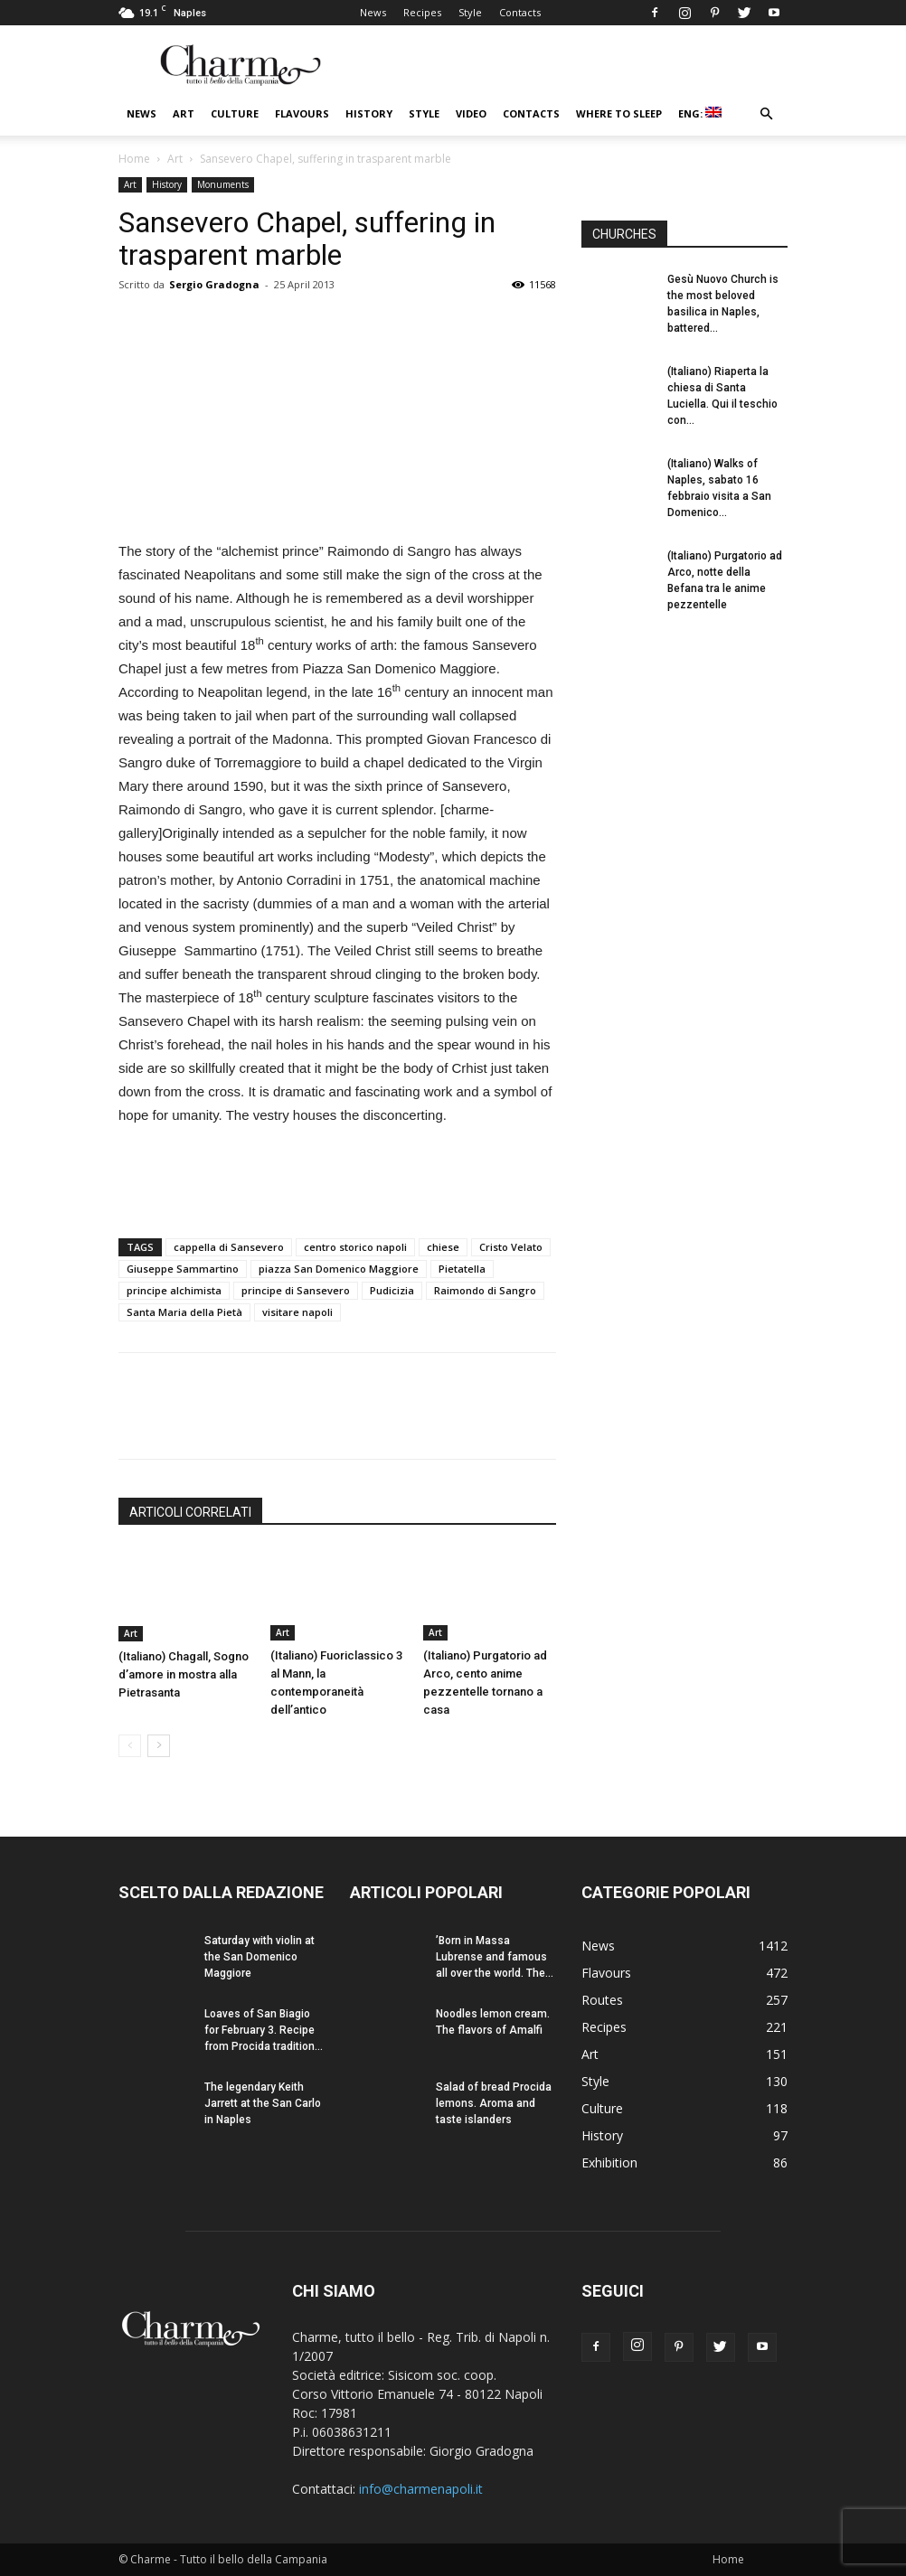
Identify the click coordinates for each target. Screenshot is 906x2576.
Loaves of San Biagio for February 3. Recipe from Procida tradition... (263, 2030)
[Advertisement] (337, 1178)
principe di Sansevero (295, 1290)
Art (183, 113)
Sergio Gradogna (214, 284)
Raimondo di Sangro (485, 1290)
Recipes (422, 12)
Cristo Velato (511, 1247)
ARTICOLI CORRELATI (190, 1512)
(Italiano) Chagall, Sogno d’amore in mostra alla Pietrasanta (183, 1674)
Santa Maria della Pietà (184, 1312)
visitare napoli (297, 1312)
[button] (766, 114)
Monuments (223, 184)
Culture (235, 113)
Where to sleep (619, 113)
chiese (443, 1247)
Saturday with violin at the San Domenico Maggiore (259, 1956)
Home (134, 158)
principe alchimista (174, 1290)
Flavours (302, 113)
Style (470, 12)
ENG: (700, 113)
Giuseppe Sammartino (183, 1268)
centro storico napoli (355, 1247)
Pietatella (462, 1268)
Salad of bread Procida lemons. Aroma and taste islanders (494, 2103)
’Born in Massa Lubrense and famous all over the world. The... (494, 1956)
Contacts (520, 12)
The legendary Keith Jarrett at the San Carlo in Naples (262, 2103)
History (368, 113)
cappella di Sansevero (229, 1247)
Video (471, 113)
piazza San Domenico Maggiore (339, 1268)
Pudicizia (392, 1290)
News (373, 12)
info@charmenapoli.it (421, 2488)
